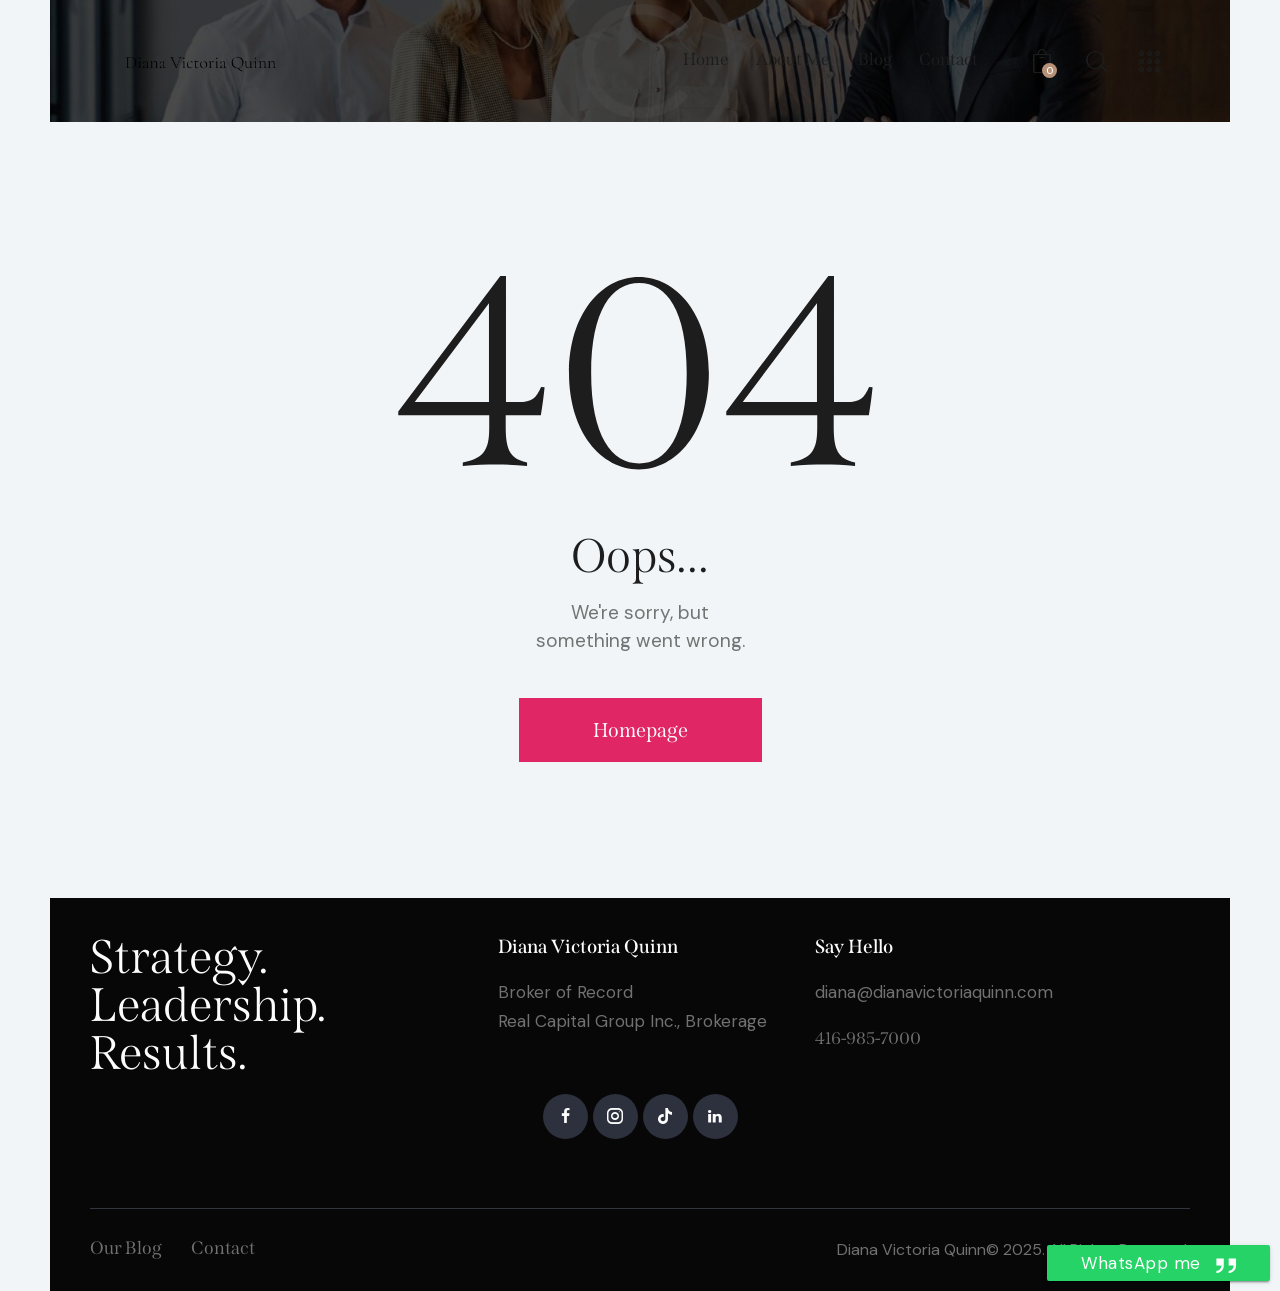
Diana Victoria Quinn (911, 1249)
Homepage (640, 730)
